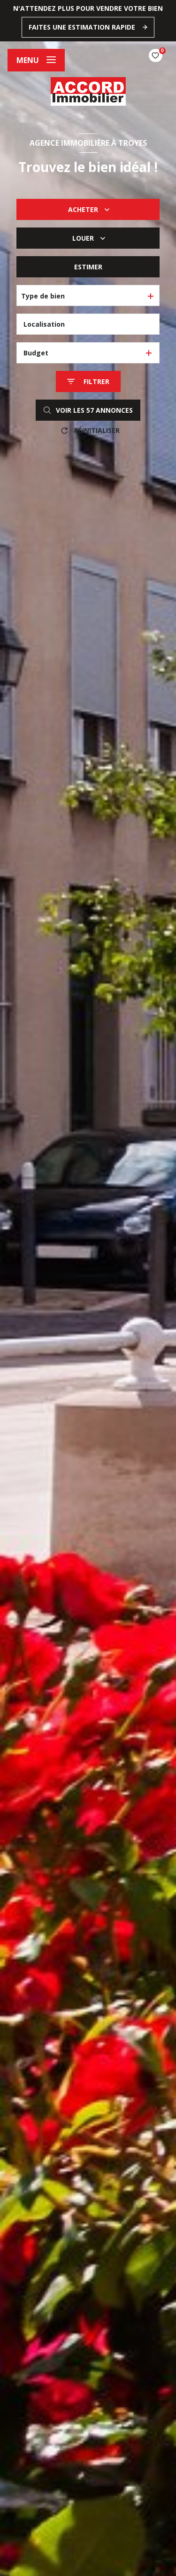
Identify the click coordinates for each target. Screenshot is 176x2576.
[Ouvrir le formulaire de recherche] (88, 381)
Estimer (88, 266)
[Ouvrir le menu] (36, 60)
